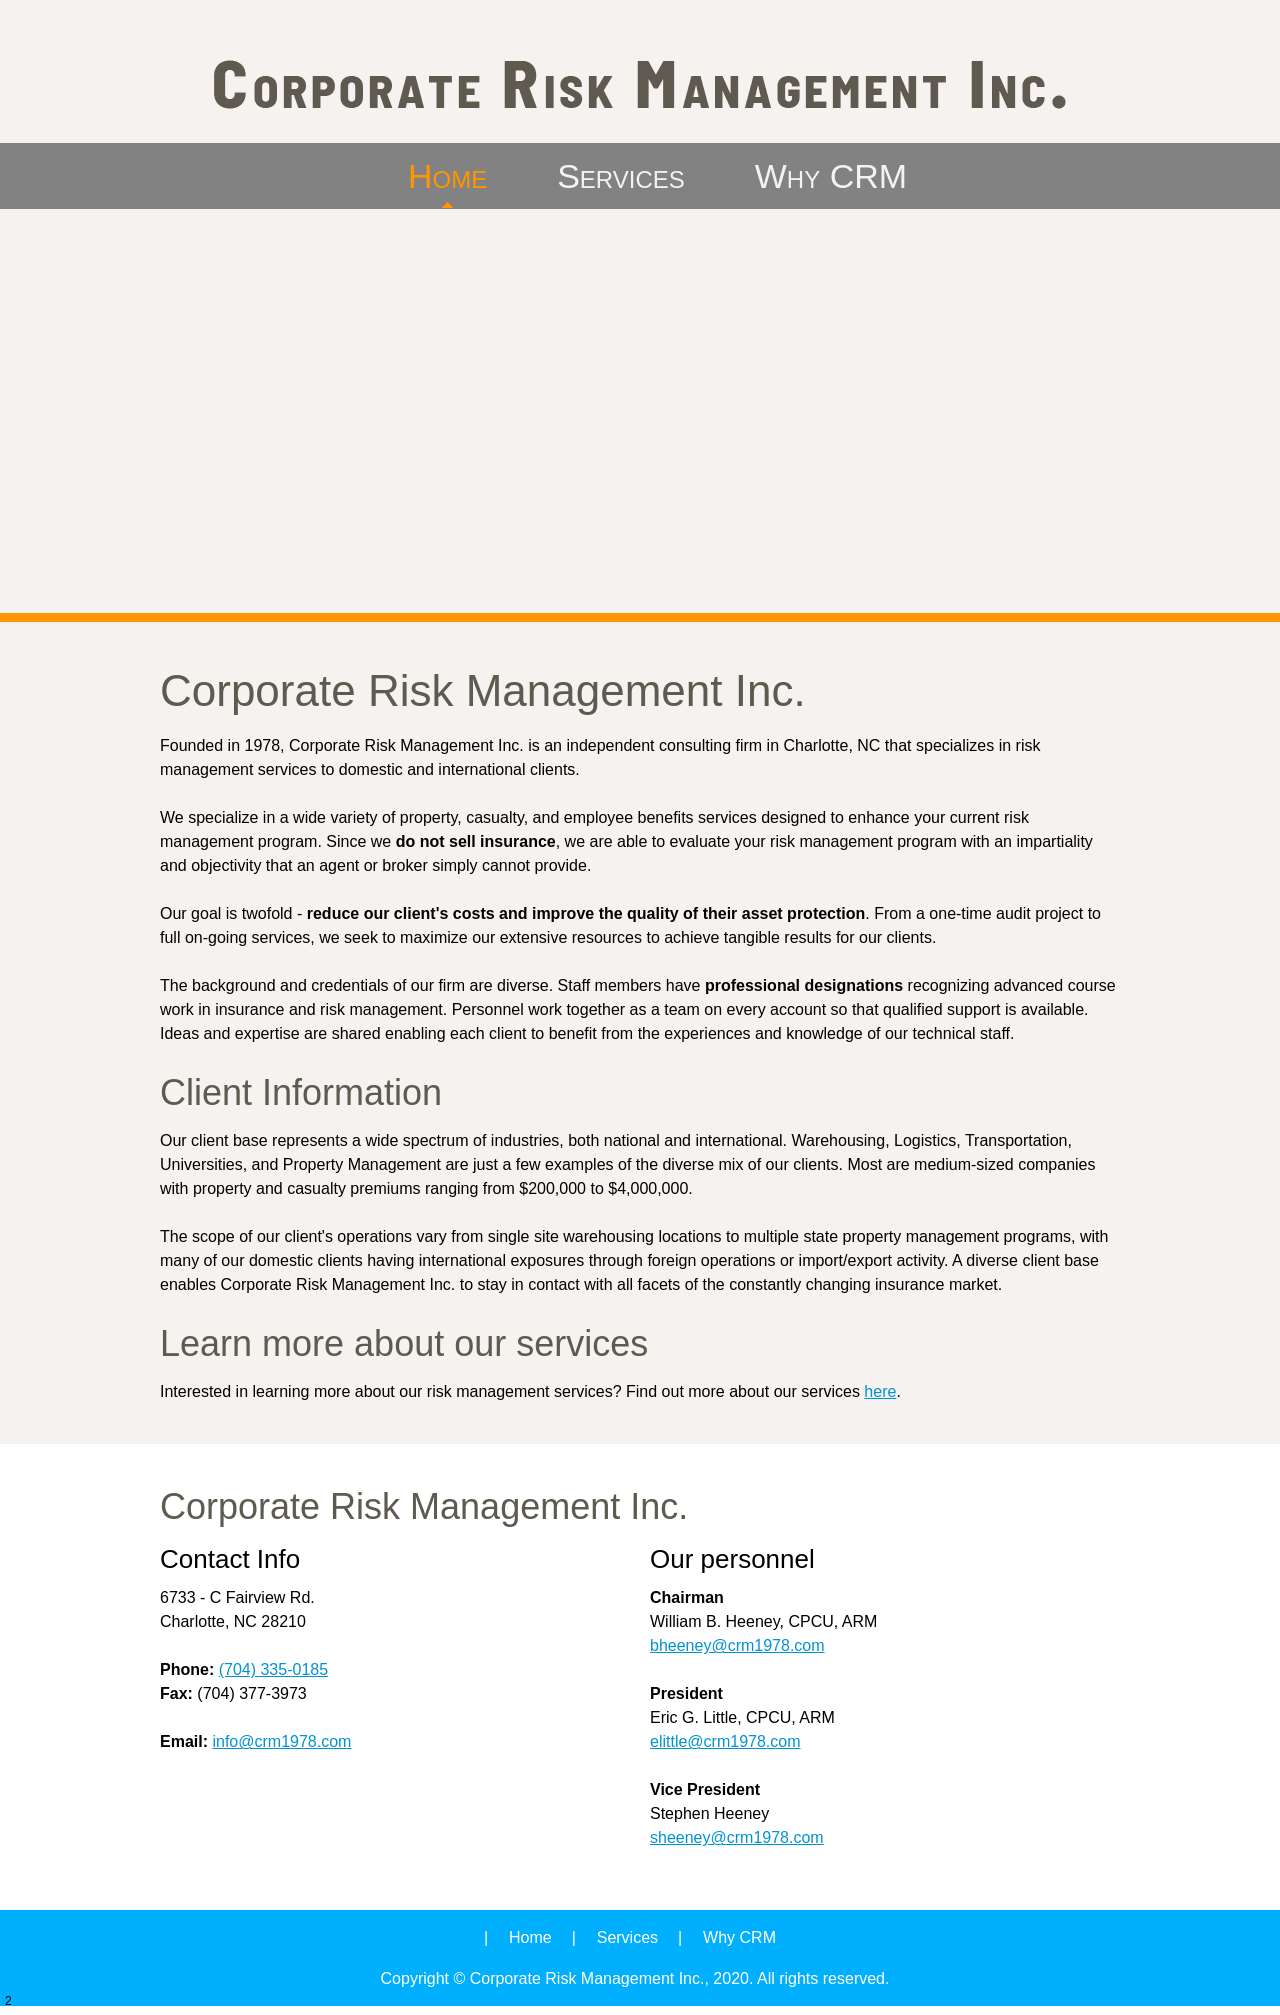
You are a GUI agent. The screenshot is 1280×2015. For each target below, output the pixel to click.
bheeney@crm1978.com (737, 1645)
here (880, 1391)
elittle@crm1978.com (725, 1741)
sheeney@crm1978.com (737, 1837)
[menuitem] (447, 176)
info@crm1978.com (281, 1741)
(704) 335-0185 (273, 1669)
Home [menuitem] (530, 1937)
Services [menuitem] (627, 1937)
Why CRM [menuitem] (739, 1937)
